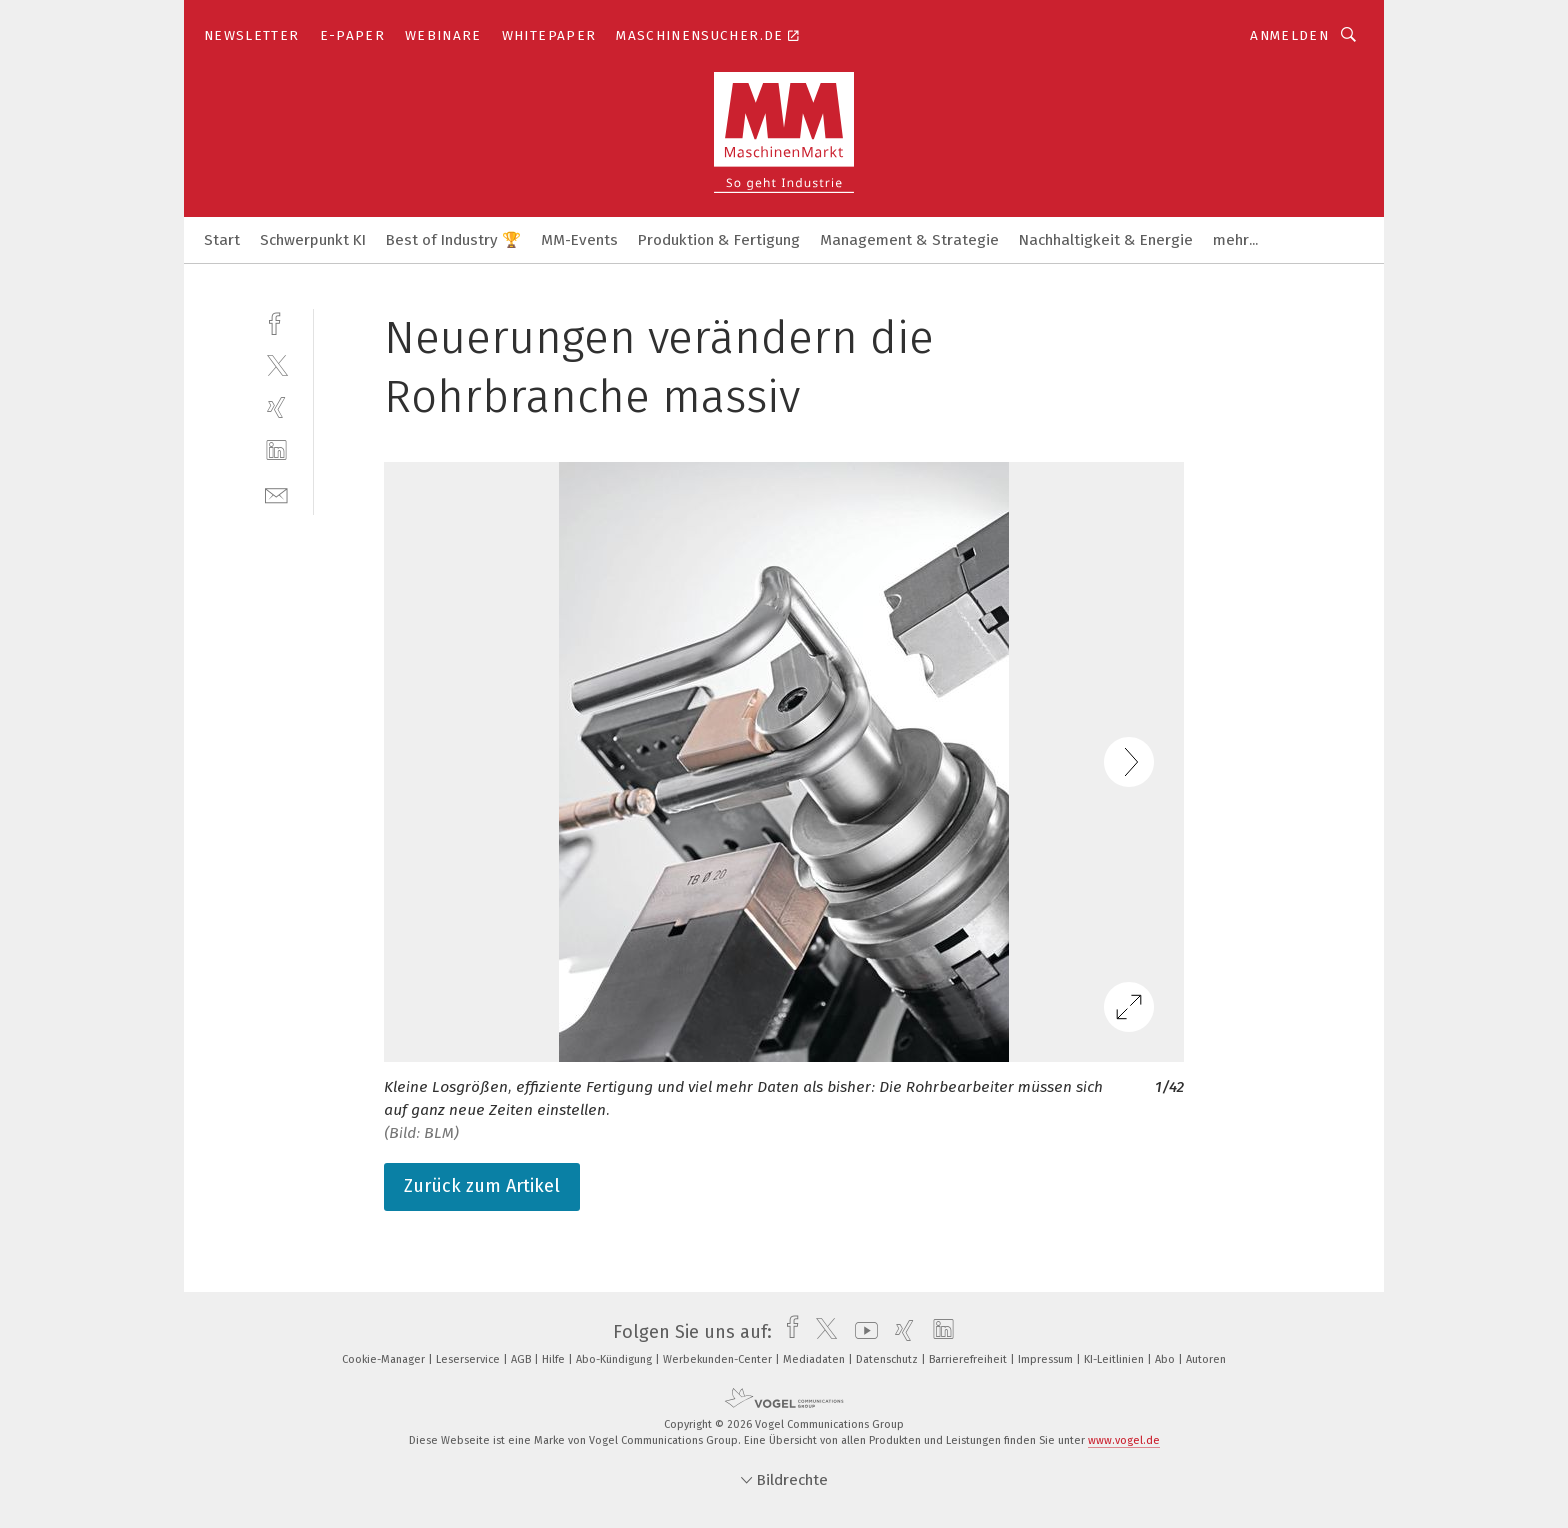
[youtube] (861, 1332)
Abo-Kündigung (615, 1359)
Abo (1166, 1359)
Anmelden (1289, 35)
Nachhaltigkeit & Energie (1106, 240)
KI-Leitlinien (1115, 1359)
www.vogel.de (1124, 1440)
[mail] (276, 493)
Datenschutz (888, 1359)
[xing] (276, 407)
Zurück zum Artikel (482, 1186)
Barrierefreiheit (969, 1359)
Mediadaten (815, 1359)
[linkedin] (276, 450)
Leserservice (469, 1359)
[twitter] (276, 364)
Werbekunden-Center (719, 1359)
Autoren (1206, 1359)
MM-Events (579, 240)
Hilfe (555, 1359)
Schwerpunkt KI (313, 240)
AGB (522, 1359)
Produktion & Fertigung (719, 240)
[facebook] (276, 321)
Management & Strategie (909, 240)
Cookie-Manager (385, 1359)
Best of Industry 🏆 (453, 240)
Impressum (1047, 1359)
